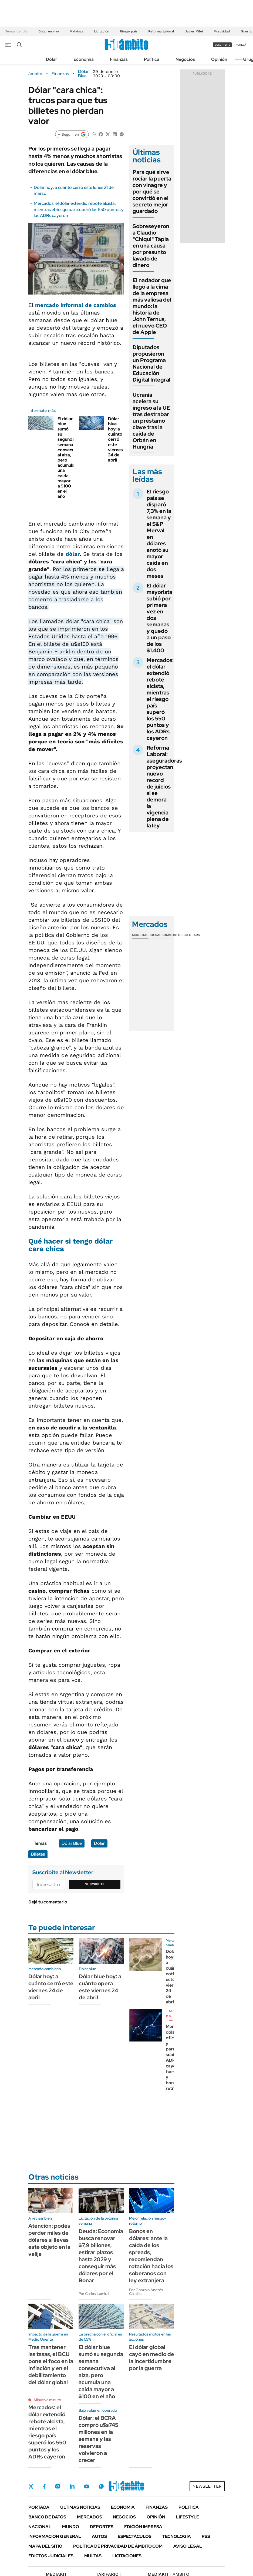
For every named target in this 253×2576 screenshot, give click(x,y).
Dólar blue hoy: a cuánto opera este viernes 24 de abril (100, 1987)
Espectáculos (134, 2536)
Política (151, 59)
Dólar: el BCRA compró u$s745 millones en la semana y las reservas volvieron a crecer (98, 2439)
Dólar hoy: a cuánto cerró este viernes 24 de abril (50, 1987)
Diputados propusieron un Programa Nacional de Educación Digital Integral (151, 363)
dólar (73, 554)
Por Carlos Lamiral (94, 2293)
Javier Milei (194, 31)
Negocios (185, 59)
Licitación (101, 31)
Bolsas (155, 935)
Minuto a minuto (47, 2399)
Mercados (89, 2517)
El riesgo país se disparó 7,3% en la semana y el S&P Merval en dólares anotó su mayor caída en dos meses (159, 533)
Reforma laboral (161, 31)
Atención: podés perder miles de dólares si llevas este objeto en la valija (49, 2239)
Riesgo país (128, 31)
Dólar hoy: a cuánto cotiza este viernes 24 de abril (173, 1977)
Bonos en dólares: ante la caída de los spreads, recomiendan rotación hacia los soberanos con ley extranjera (151, 2256)
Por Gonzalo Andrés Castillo (146, 2291)
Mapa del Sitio (45, 2546)
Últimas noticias (80, 2507)
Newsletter (241, 59)
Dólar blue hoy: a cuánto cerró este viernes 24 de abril (115, 439)
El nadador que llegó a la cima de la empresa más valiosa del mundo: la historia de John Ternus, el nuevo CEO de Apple (152, 306)
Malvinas (76, 31)
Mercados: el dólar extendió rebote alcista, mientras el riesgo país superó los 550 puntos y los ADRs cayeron (79, 209)
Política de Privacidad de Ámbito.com (118, 2546)
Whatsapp (101, 2486)
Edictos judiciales (50, 2556)
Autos (99, 2536)
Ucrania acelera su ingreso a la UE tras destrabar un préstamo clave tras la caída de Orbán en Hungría (151, 420)
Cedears (192, 935)
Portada (38, 2507)
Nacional (39, 2527)
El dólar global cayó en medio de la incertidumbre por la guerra (151, 2358)
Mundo (70, 2527)
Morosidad (222, 31)
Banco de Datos (47, 2517)
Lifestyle (187, 2517)
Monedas (140, 935)
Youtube (86, 2486)
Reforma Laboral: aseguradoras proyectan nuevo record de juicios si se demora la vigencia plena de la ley (164, 786)
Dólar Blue (83, 73)
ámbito (35, 74)
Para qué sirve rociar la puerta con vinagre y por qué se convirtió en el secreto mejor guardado (152, 192)
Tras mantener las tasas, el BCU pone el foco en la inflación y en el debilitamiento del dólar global (50, 2365)
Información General (54, 2536)
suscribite (222, 44)
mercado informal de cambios (75, 305)
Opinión (219, 59)
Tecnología (176, 2536)
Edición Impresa (143, 2527)
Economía (83, 59)
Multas (93, 2556)
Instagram (57, 2486)
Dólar (51, 59)
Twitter (31, 2486)
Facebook (44, 2486)
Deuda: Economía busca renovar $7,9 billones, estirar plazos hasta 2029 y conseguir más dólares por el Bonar (101, 2256)
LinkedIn (72, 2486)
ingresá (240, 44)
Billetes (38, 1854)
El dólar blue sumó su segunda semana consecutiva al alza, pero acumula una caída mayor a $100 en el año (70, 457)
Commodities (173, 935)
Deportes (101, 2527)
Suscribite (94, 1884)
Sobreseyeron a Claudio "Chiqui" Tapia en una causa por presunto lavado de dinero (151, 246)
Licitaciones (126, 2556)
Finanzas (119, 59)
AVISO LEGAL (187, 2546)
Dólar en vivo (48, 31)
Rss (206, 2536)
